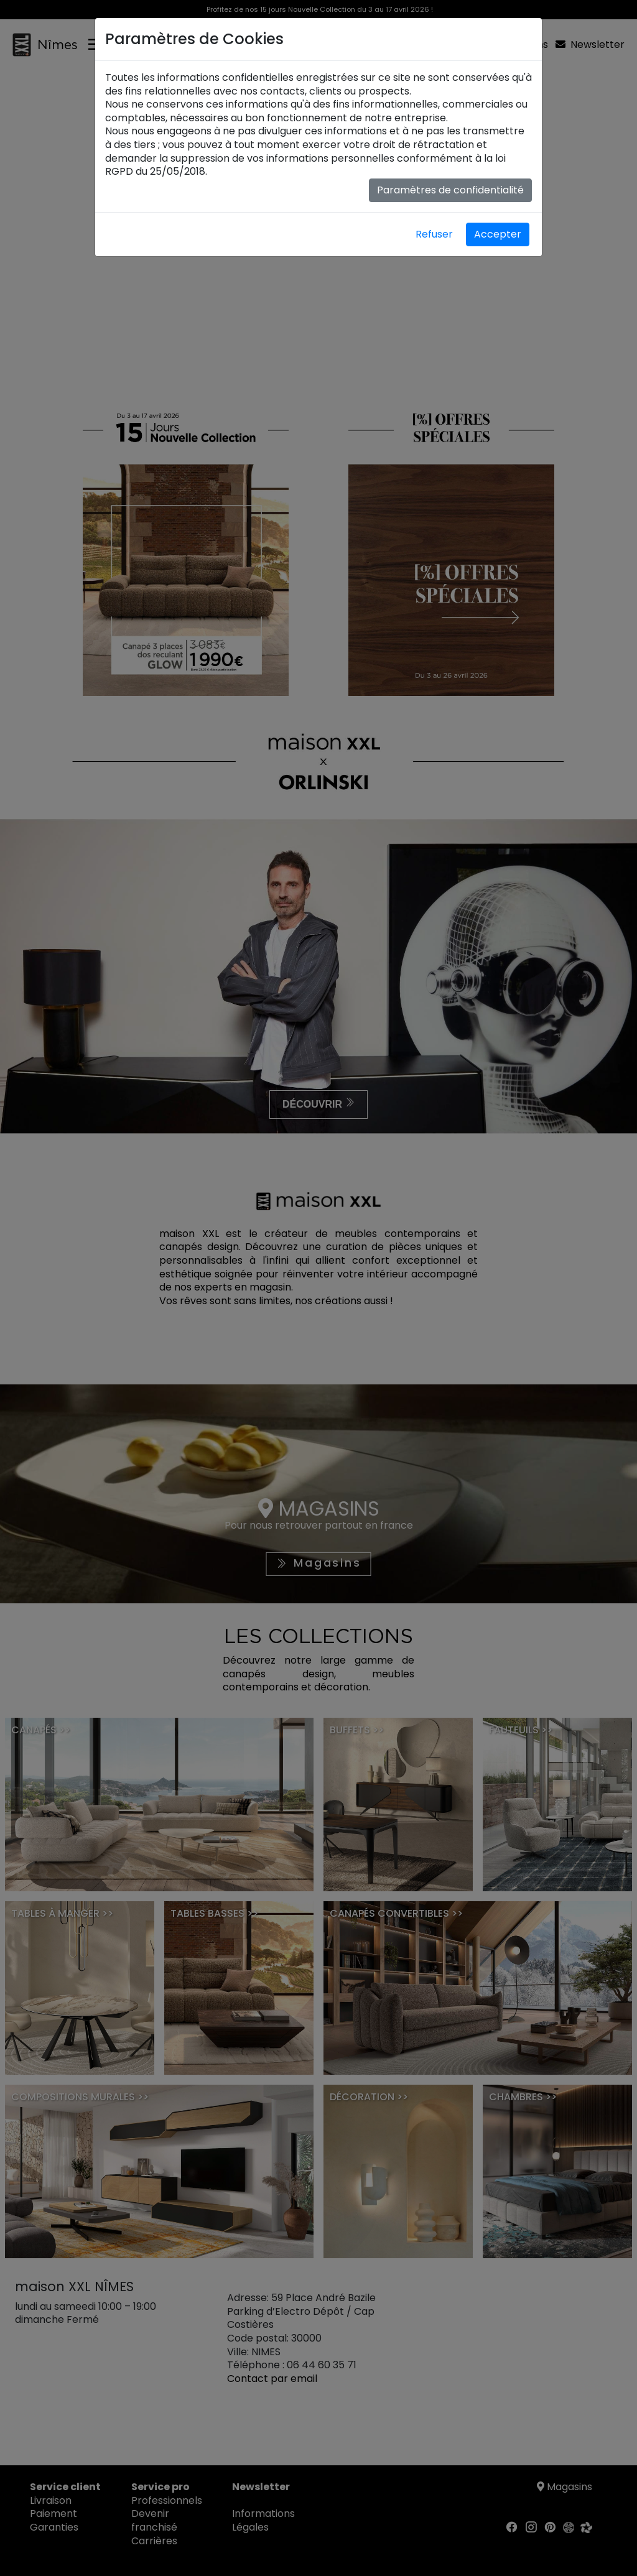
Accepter (497, 234)
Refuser (434, 234)
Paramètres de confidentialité (450, 190)
